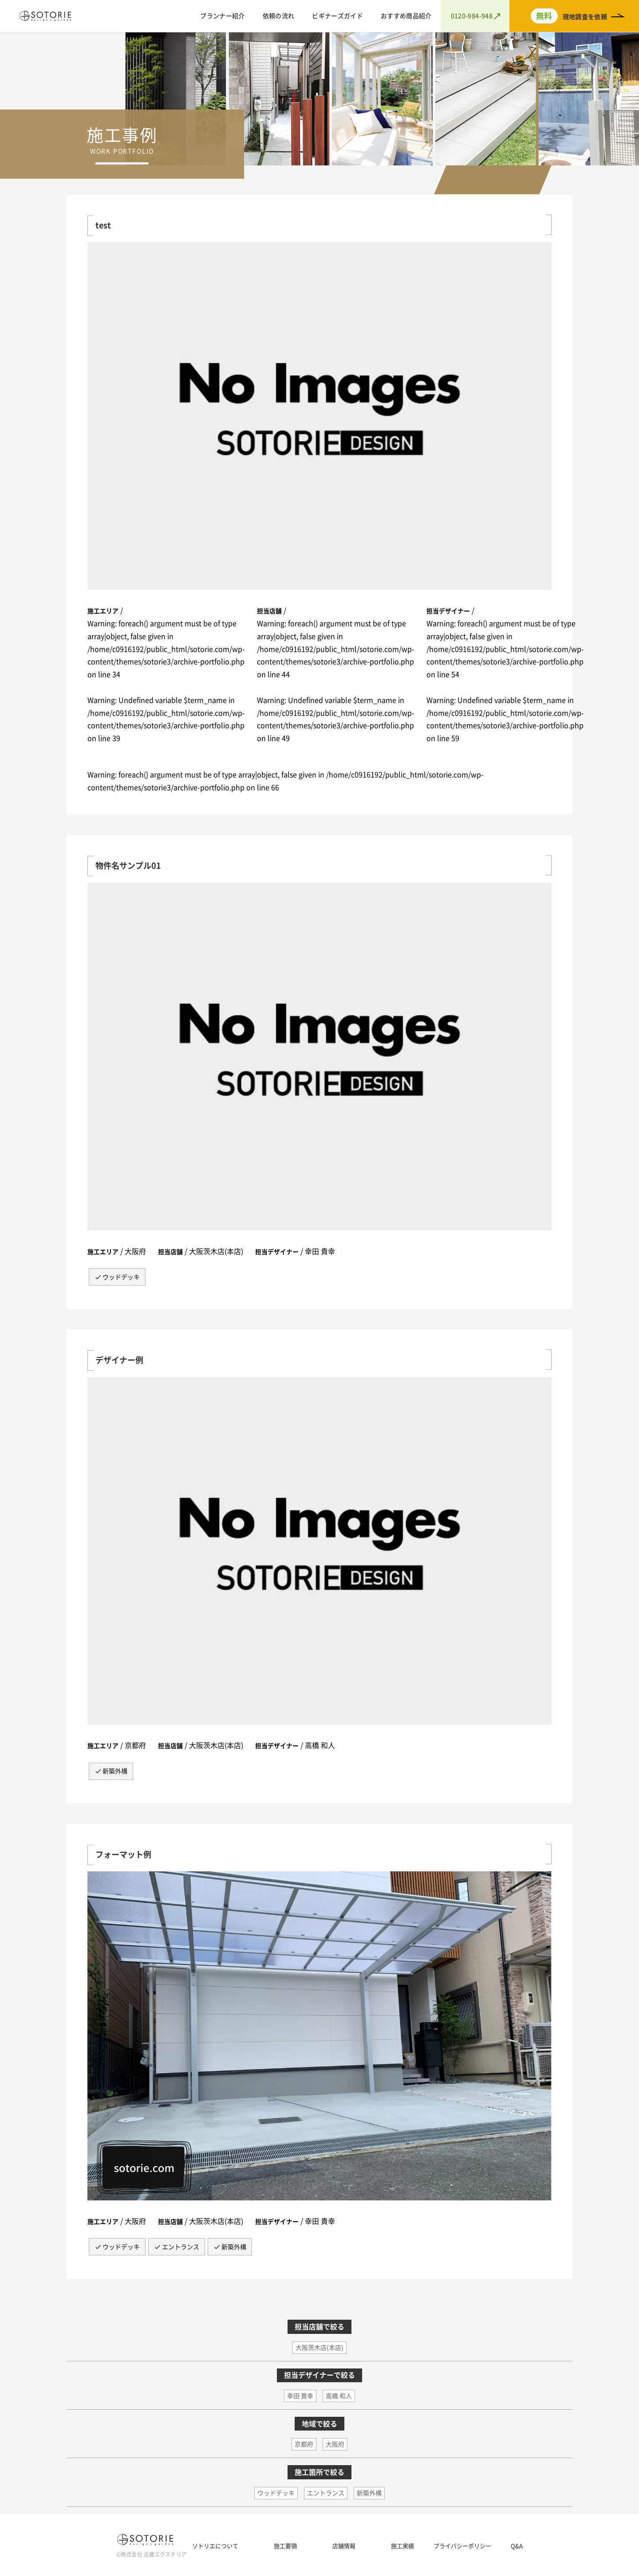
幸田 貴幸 (300, 2396)
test (103, 225)
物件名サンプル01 (128, 866)
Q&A (517, 2546)
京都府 (304, 2444)
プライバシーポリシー (462, 2546)
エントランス (180, 2247)
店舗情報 (343, 2546)
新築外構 (115, 1771)
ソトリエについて (215, 2546)
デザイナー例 (119, 1360)
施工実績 (402, 2546)
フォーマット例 (123, 1854)
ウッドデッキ (121, 1277)
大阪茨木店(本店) (319, 2348)
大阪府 (335, 2444)
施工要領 (285, 2546)
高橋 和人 (339, 2396)
